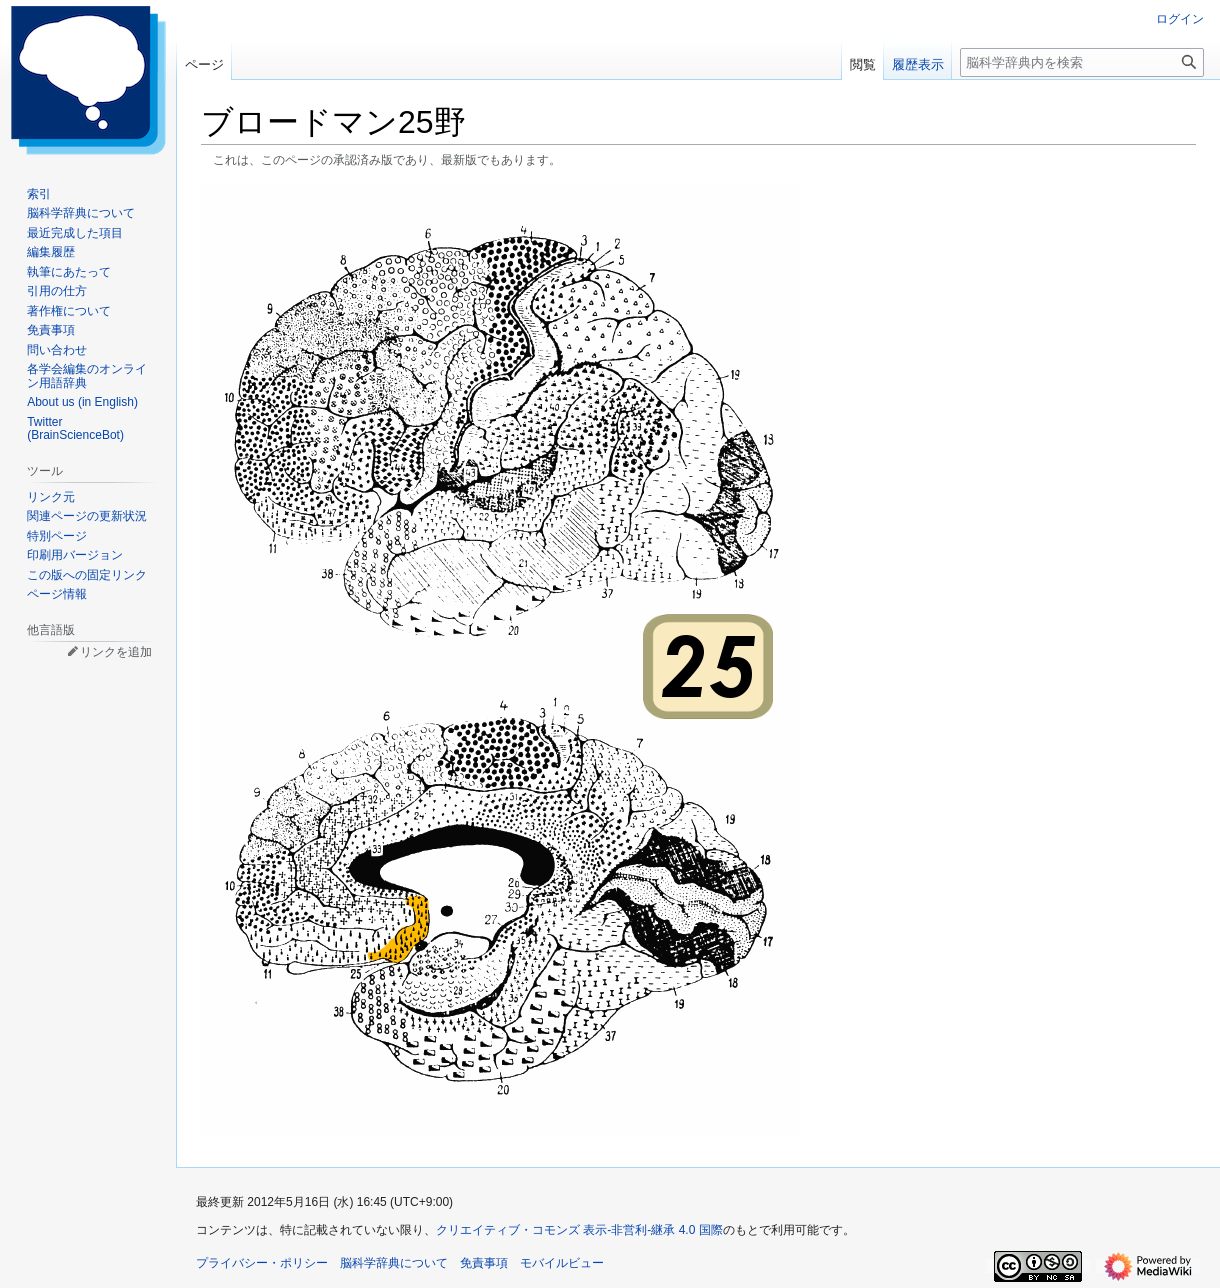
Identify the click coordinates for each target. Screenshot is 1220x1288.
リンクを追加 (116, 652)
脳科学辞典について (394, 1263)
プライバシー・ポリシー (262, 1263)
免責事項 (484, 1263)
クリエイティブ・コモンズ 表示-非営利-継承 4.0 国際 (579, 1230)
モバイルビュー (562, 1263)
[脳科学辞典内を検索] (1082, 62)
